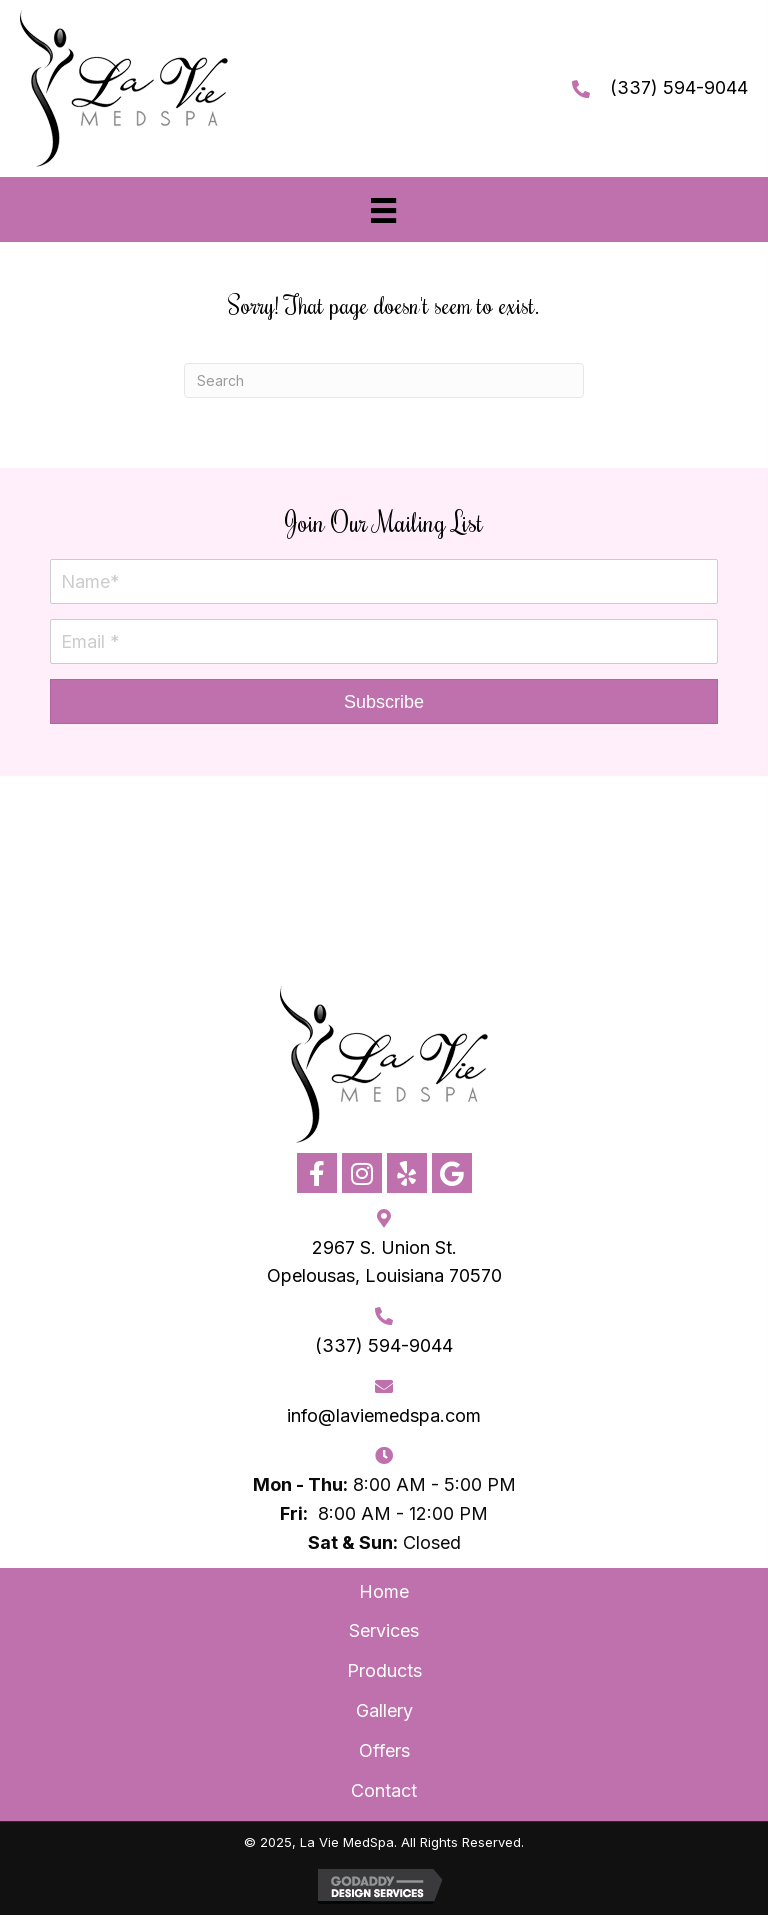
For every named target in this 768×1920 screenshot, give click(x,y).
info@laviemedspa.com (384, 1415)
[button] (384, 701)
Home (384, 1591)
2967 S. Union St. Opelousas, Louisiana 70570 (384, 1262)
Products (384, 1670)
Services (384, 1630)
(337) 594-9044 (679, 87)
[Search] (384, 380)
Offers (384, 1750)
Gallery (384, 1710)
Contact (384, 1790)
